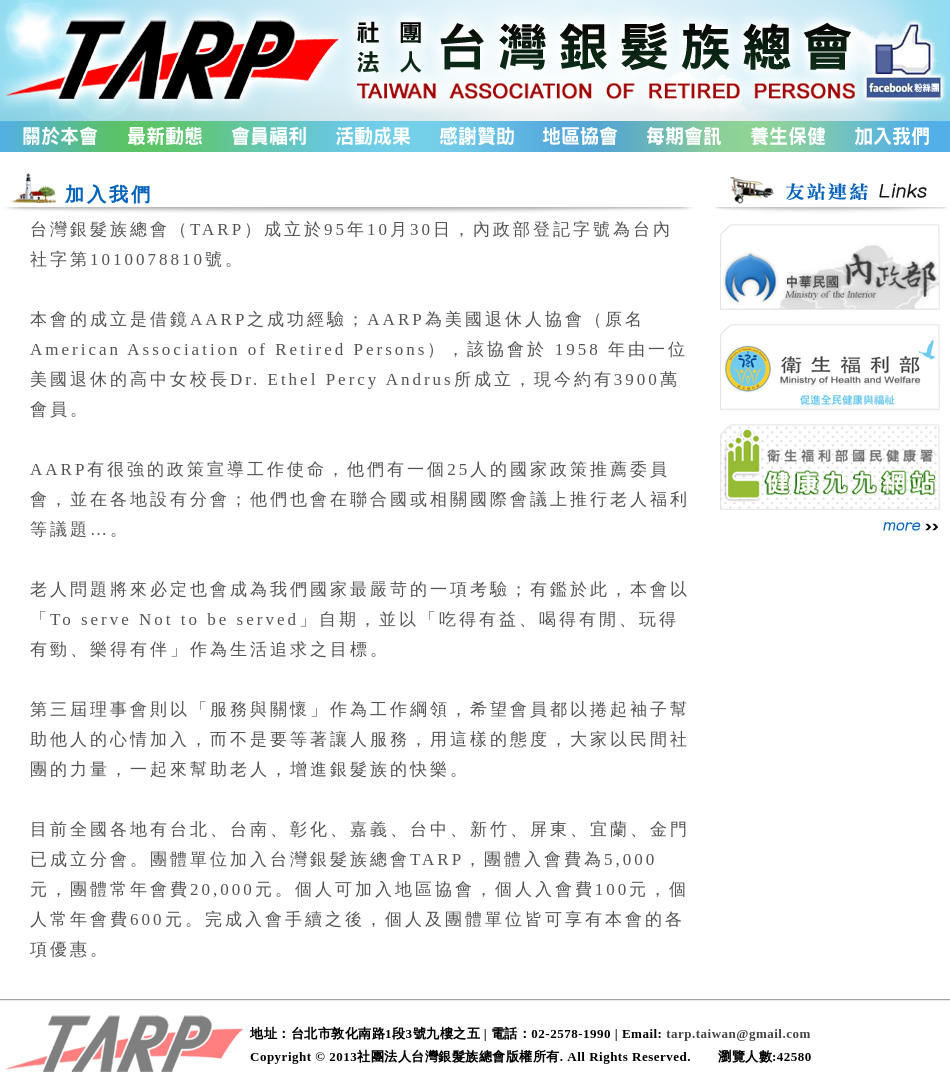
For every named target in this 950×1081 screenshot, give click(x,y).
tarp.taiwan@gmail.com (738, 1033)
